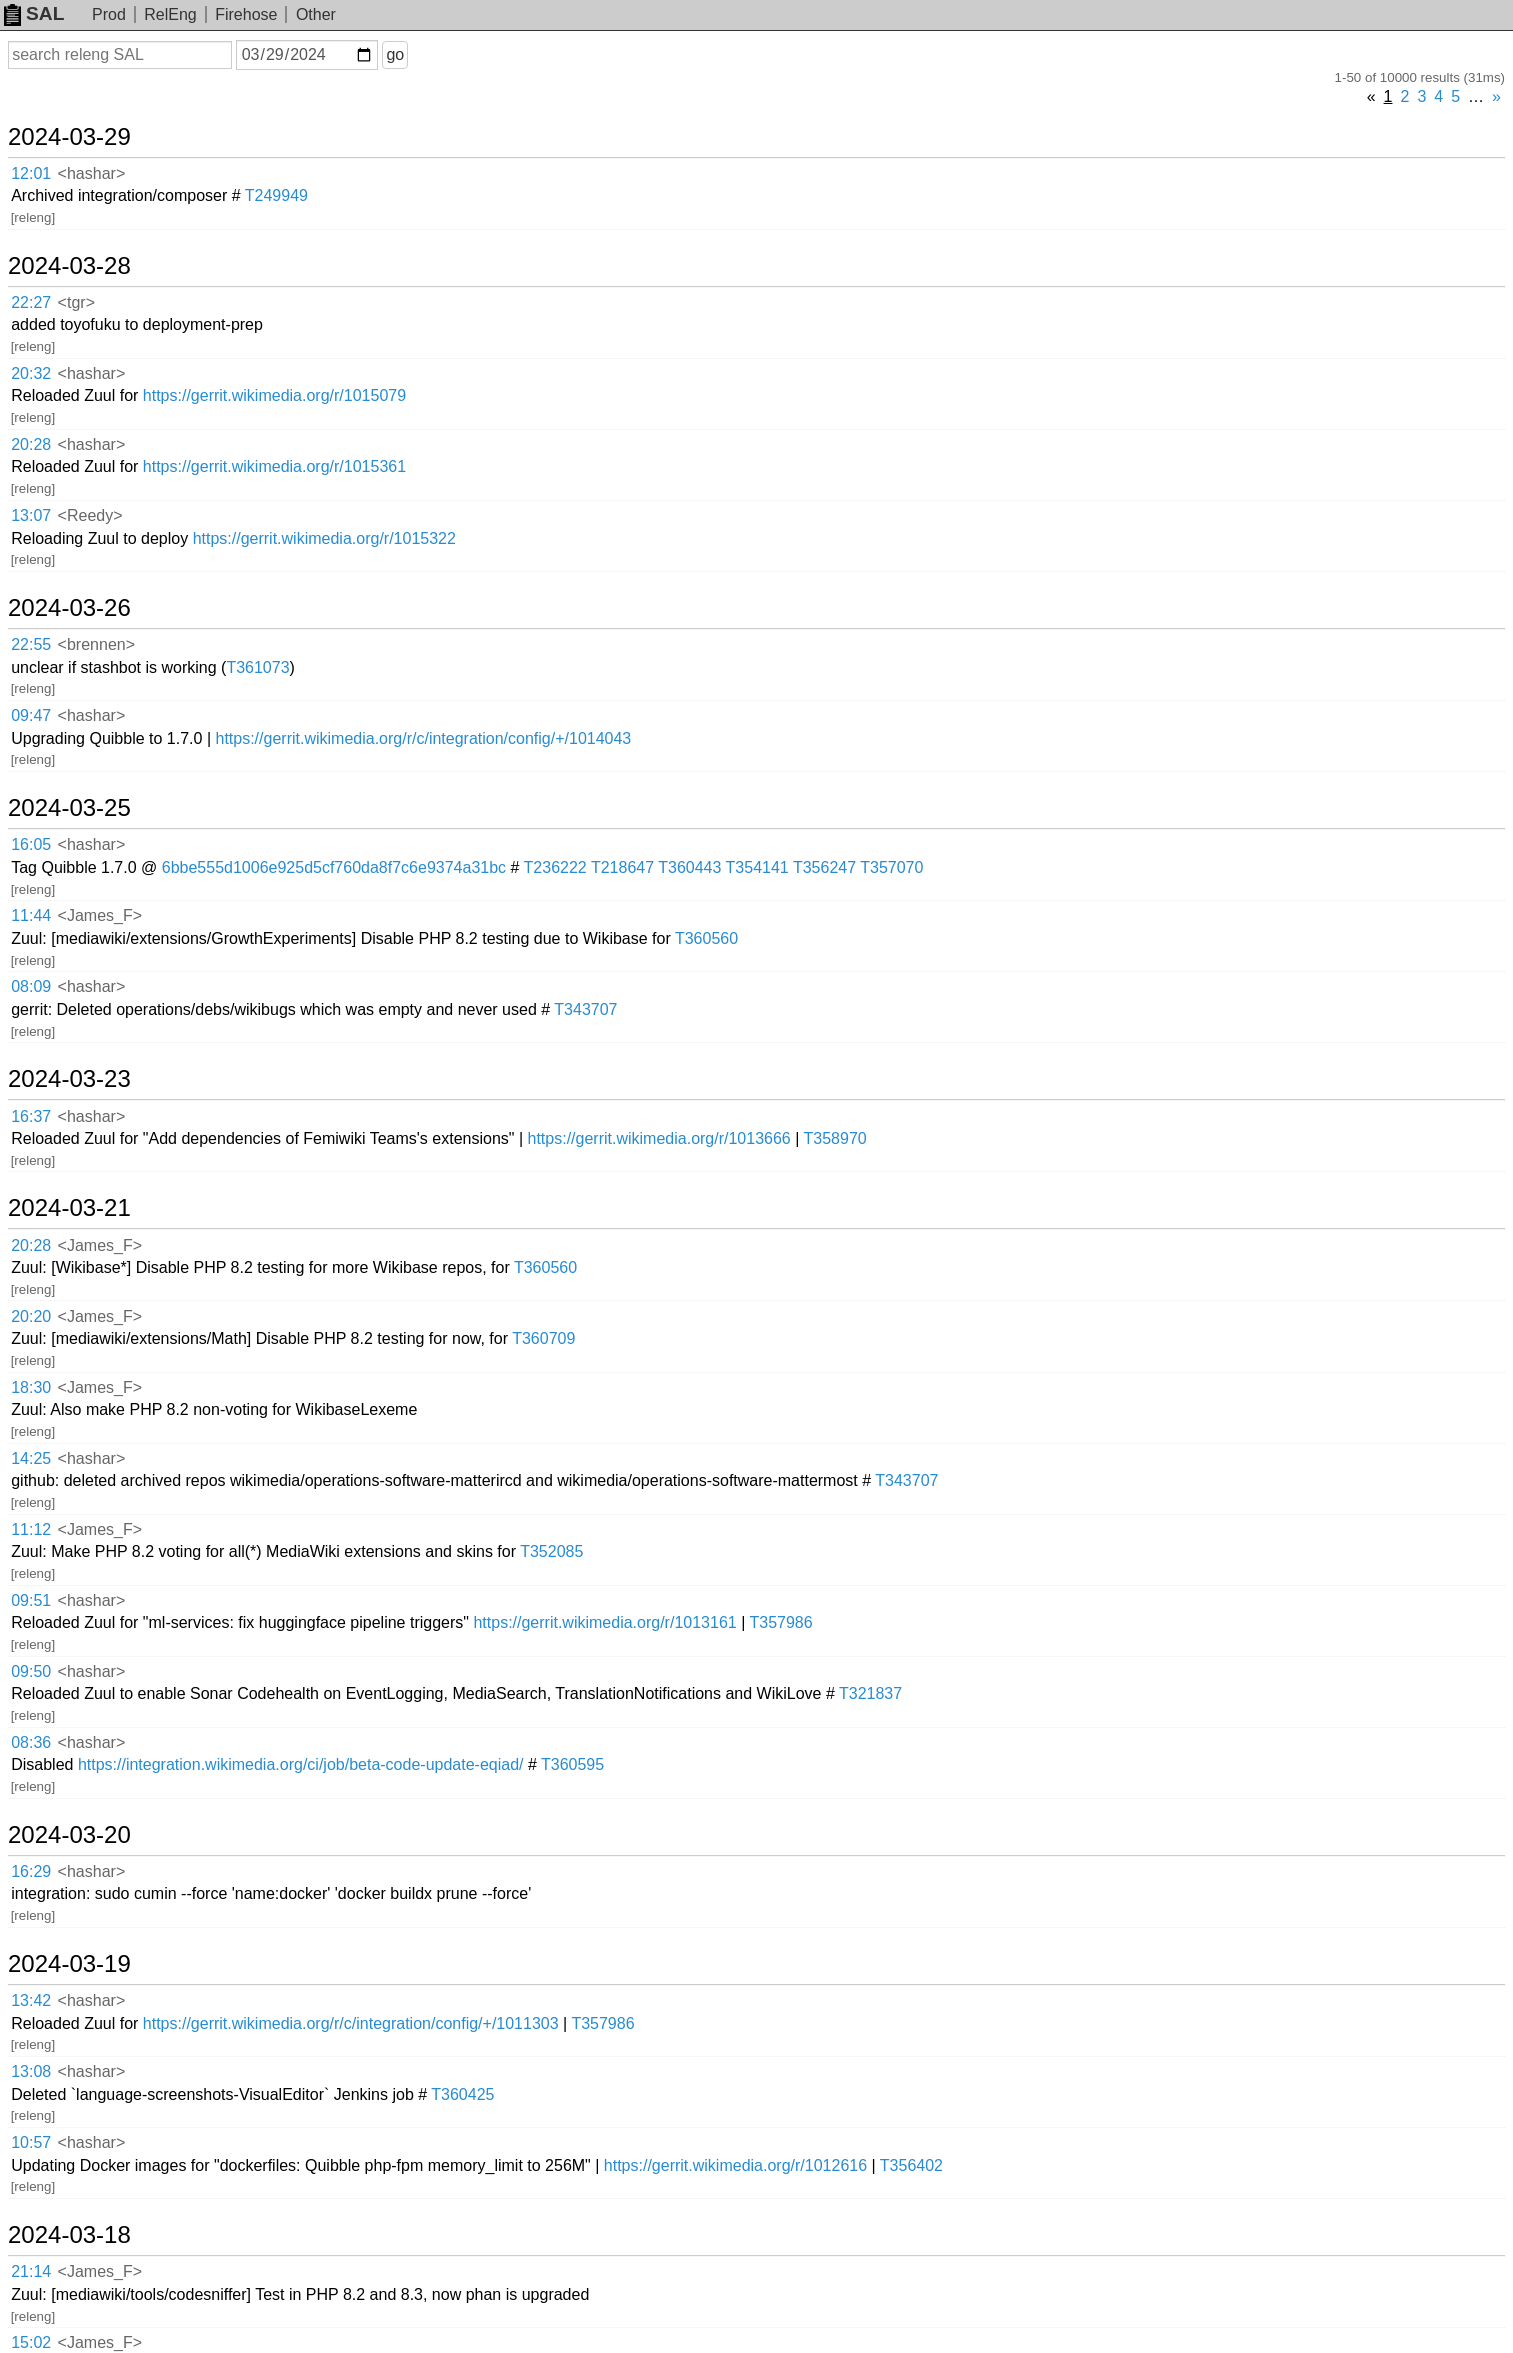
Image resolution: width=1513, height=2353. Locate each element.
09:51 (31, 1600)
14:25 (31, 1458)
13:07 (31, 515)
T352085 (551, 1551)
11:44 (31, 915)
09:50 (31, 1671)
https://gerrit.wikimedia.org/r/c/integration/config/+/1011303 (351, 2023)
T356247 (824, 867)
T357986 (780, 1622)
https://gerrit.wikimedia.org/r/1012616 (735, 2165)
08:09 (31, 986)
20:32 (31, 373)
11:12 (31, 1529)
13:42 (31, 2000)
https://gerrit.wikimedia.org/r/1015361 (274, 466)
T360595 (572, 1764)
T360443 (689, 867)
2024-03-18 (69, 2235)
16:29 (31, 1871)
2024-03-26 (69, 608)
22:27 (31, 302)
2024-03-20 (69, 1835)
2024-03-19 (69, 1964)
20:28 (31, 444)
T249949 (276, 195)
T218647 (622, 867)
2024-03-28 (69, 266)
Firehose (246, 14)
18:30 (31, 1387)
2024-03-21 (69, 1208)
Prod (109, 14)
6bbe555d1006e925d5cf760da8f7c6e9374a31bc (334, 867)
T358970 (835, 1138)
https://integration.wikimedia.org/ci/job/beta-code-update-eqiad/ (301, 1764)
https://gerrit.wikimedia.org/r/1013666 (659, 1138)
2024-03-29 (69, 137)
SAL (34, 13)
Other (316, 14)
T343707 (585, 1009)
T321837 (870, 1693)
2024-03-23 (69, 1079)
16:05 (31, 844)
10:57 (31, 2142)
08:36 (31, 1742)
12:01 (31, 173)
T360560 (706, 938)
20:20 (31, 1316)
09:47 (31, 715)
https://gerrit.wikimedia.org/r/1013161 (604, 1622)
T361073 (257, 667)
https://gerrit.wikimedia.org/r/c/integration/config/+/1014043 (423, 738)
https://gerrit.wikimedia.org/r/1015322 (324, 538)
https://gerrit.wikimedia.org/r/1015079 (274, 395)
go (395, 54)
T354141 (757, 867)
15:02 (31, 2342)
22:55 (31, 644)
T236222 (555, 867)
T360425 (462, 2094)
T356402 (911, 2165)
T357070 (891, 867)
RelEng (170, 14)
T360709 (543, 1338)
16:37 (31, 1116)
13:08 (31, 2071)
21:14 (31, 2271)
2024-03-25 (69, 808)
